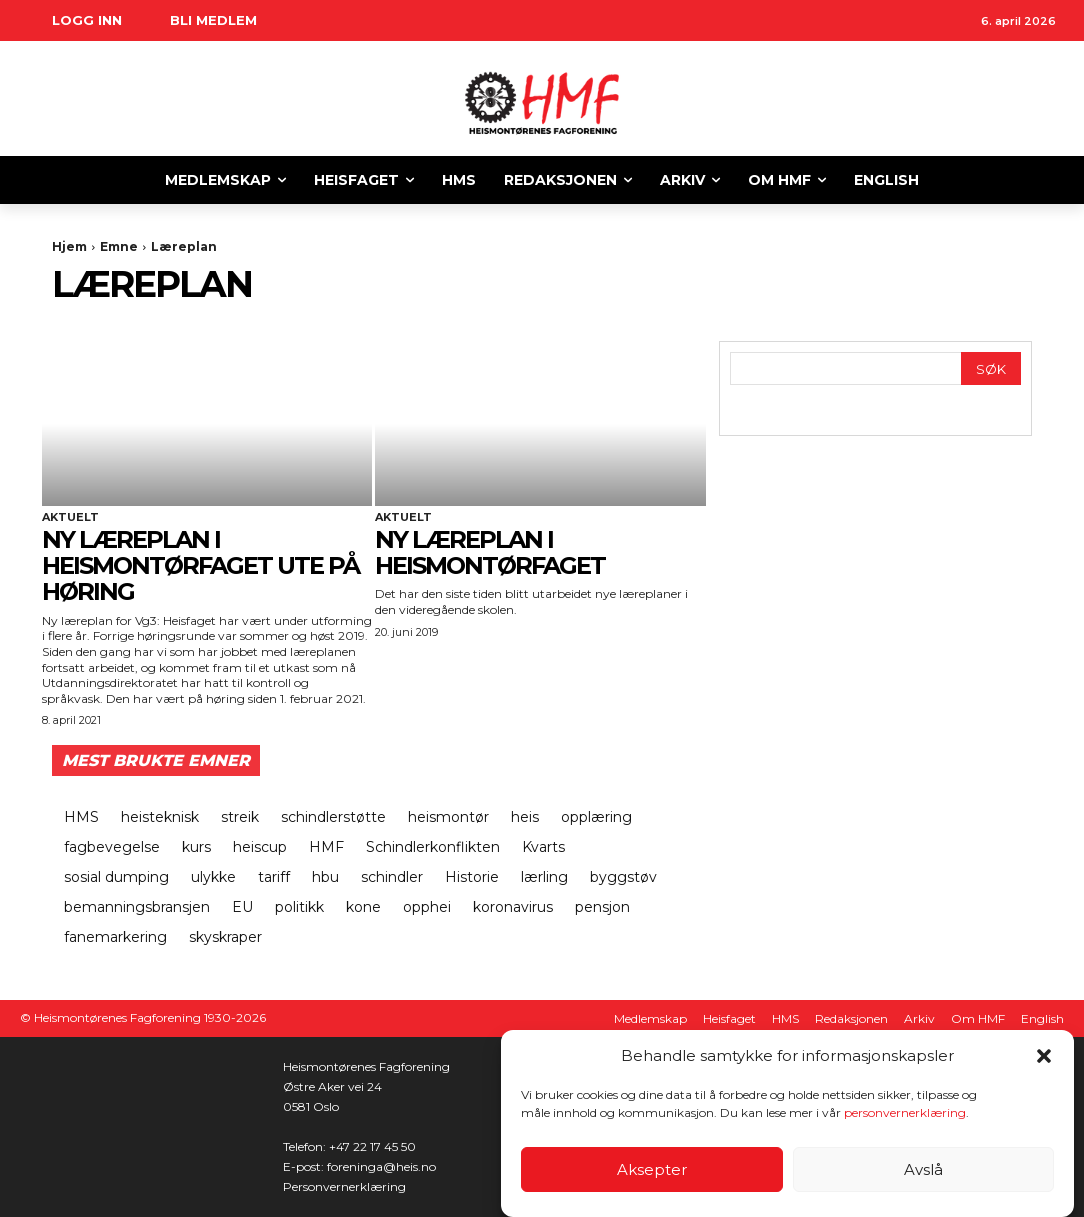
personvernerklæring (905, 1112)
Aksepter (652, 1169)
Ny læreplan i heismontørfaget (490, 552)
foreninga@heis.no (381, 1166)
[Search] (991, 368)
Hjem (69, 246)
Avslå (923, 1169)
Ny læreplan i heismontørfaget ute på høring (200, 566)
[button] (1044, 1056)
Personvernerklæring (344, 1186)
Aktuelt (70, 517)
